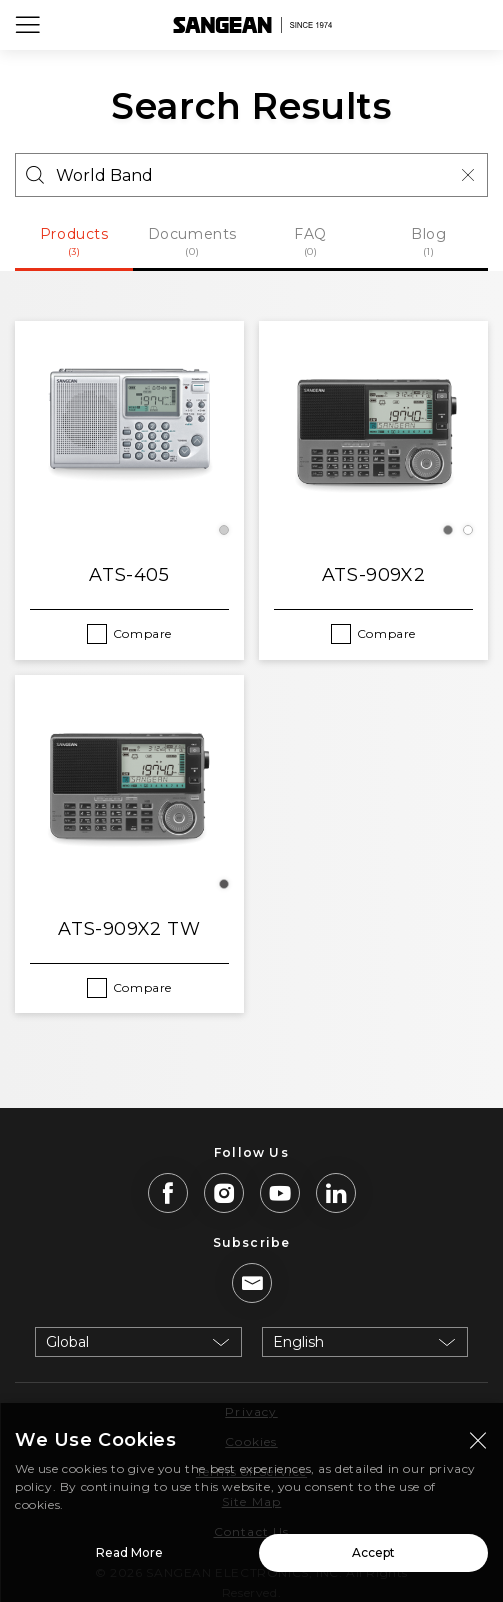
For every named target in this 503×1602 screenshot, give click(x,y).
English (298, 1342)
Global (67, 1342)
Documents (192, 242)
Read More (129, 1559)
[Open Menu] (28, 25)
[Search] (251, 175)
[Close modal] (478, 1447)
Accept (373, 1559)
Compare (142, 633)
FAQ (311, 242)
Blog (429, 242)
